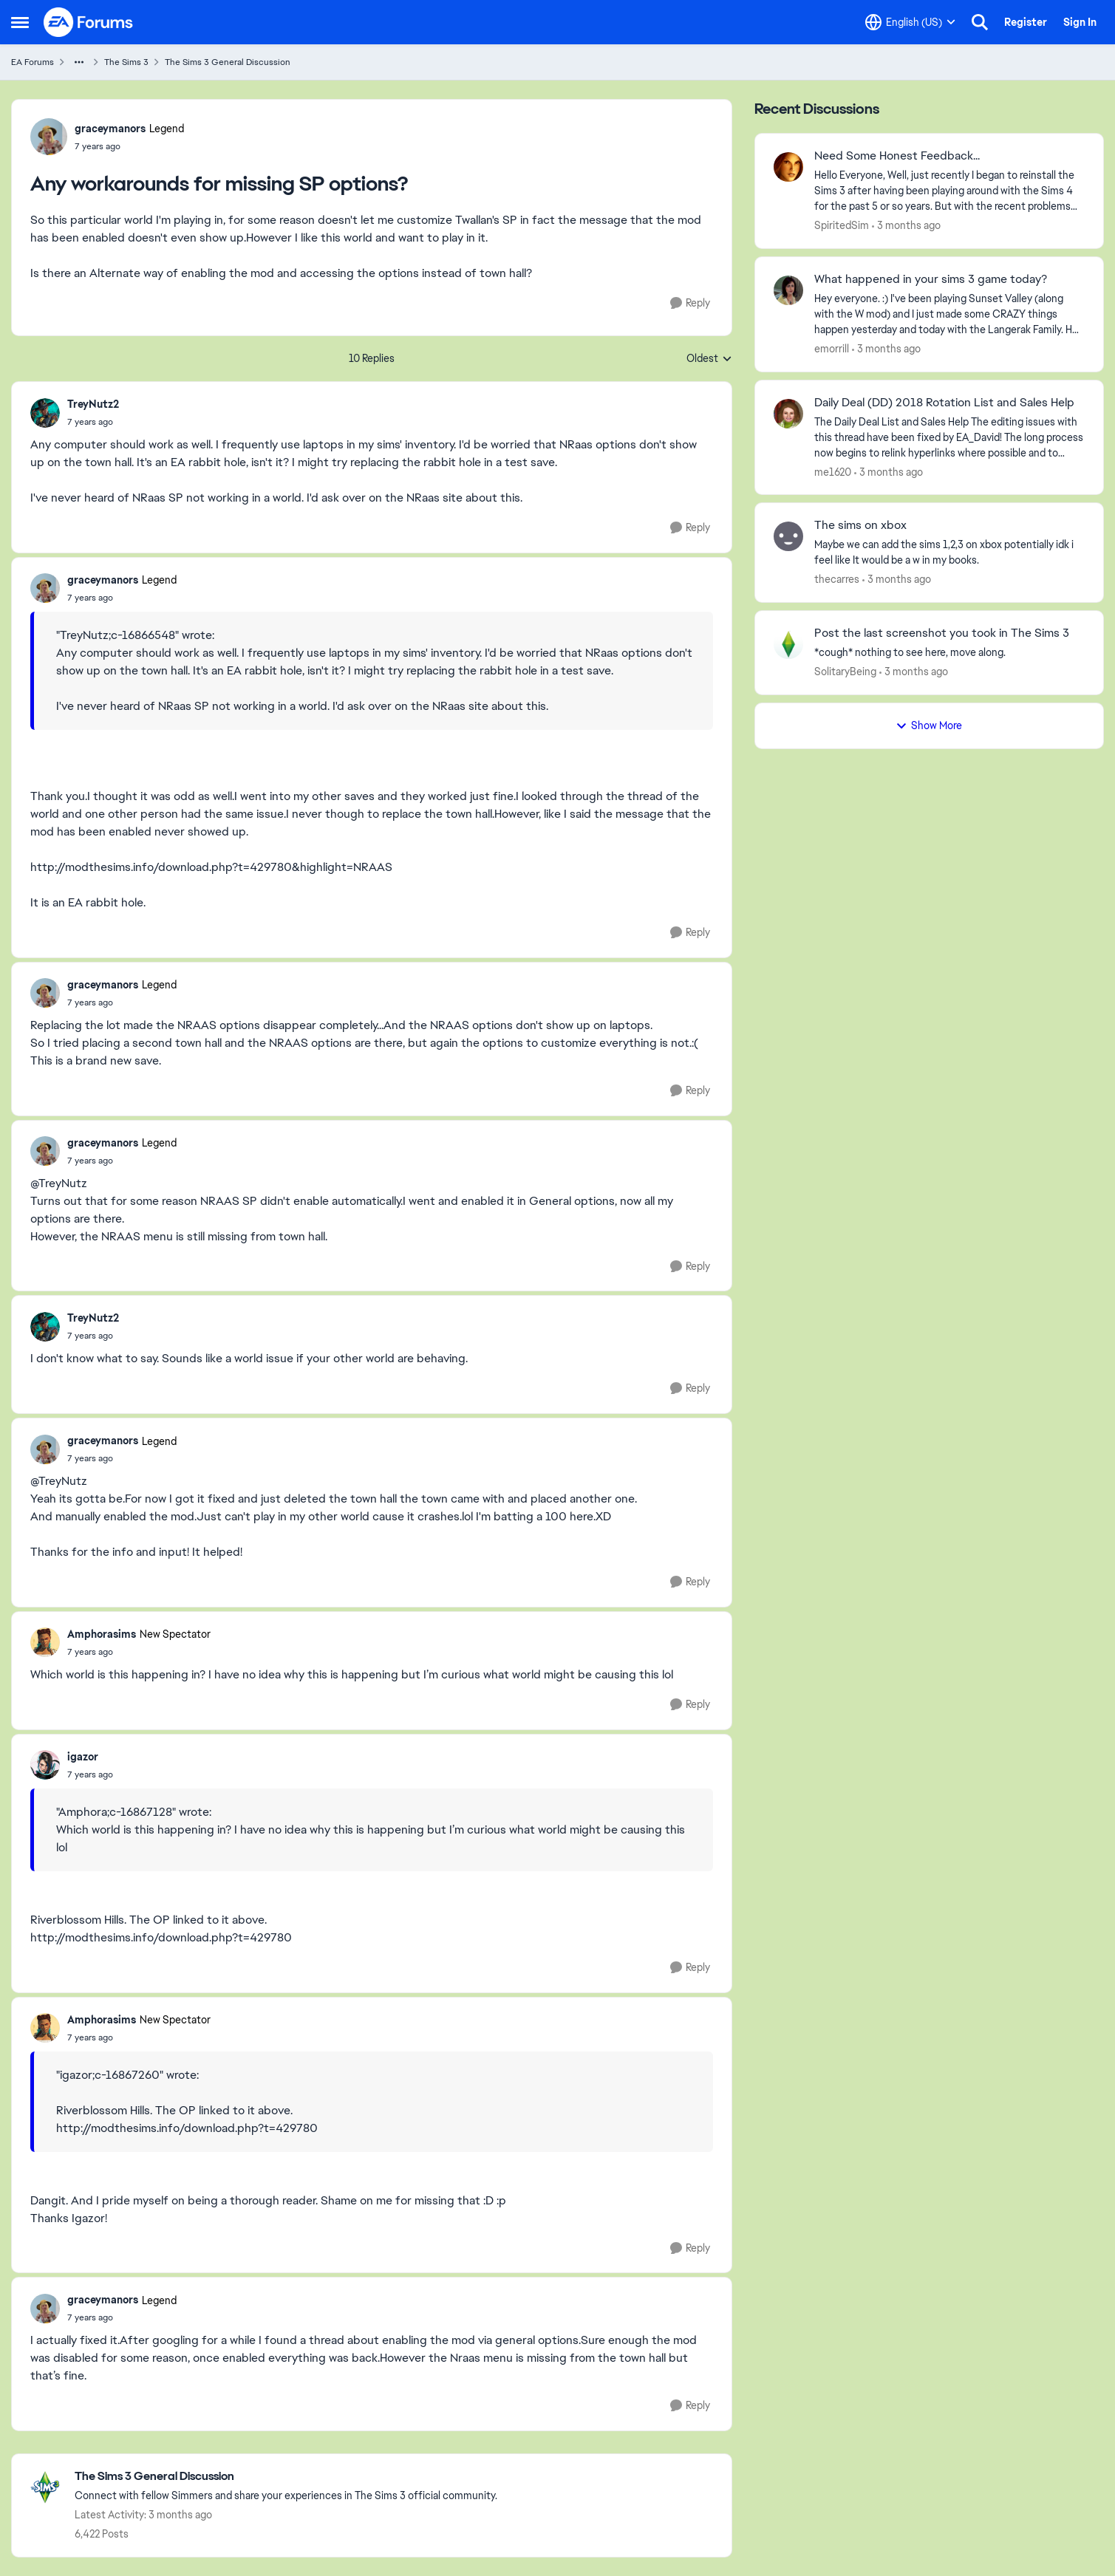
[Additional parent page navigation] (79, 62)
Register (1025, 22)
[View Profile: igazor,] (45, 1765)
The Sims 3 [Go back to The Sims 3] (126, 62)
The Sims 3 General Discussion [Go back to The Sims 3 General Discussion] (227, 62)
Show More (929, 725)
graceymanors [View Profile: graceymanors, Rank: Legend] (110, 128)
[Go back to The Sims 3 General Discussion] (286, 2476)
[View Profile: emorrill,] (788, 290)
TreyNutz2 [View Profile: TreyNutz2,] (93, 404)
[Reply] (690, 303)
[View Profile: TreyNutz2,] (45, 413)
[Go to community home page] (89, 22)
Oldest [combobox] (709, 359)
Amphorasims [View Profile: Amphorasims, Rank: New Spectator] (101, 1634)
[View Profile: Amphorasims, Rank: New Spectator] (45, 1642)
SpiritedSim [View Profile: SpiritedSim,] (841, 225)
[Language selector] (910, 22)
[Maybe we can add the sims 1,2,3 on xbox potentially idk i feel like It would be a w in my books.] (949, 552)
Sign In (1080, 22)
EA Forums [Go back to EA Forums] (32, 62)
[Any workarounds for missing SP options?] (93, 421)
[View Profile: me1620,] (788, 413)
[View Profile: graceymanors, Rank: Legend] (48, 136)
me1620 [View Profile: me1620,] (832, 471)
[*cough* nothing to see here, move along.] (949, 652)
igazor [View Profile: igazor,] (82, 1756)
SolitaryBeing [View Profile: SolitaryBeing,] (845, 671)
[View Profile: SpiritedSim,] (788, 167)
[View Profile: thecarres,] (788, 536)
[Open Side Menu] (20, 22)
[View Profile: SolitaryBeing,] (788, 644)
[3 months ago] (906, 225)
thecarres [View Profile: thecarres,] (836, 579)
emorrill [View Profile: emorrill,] (831, 348)
